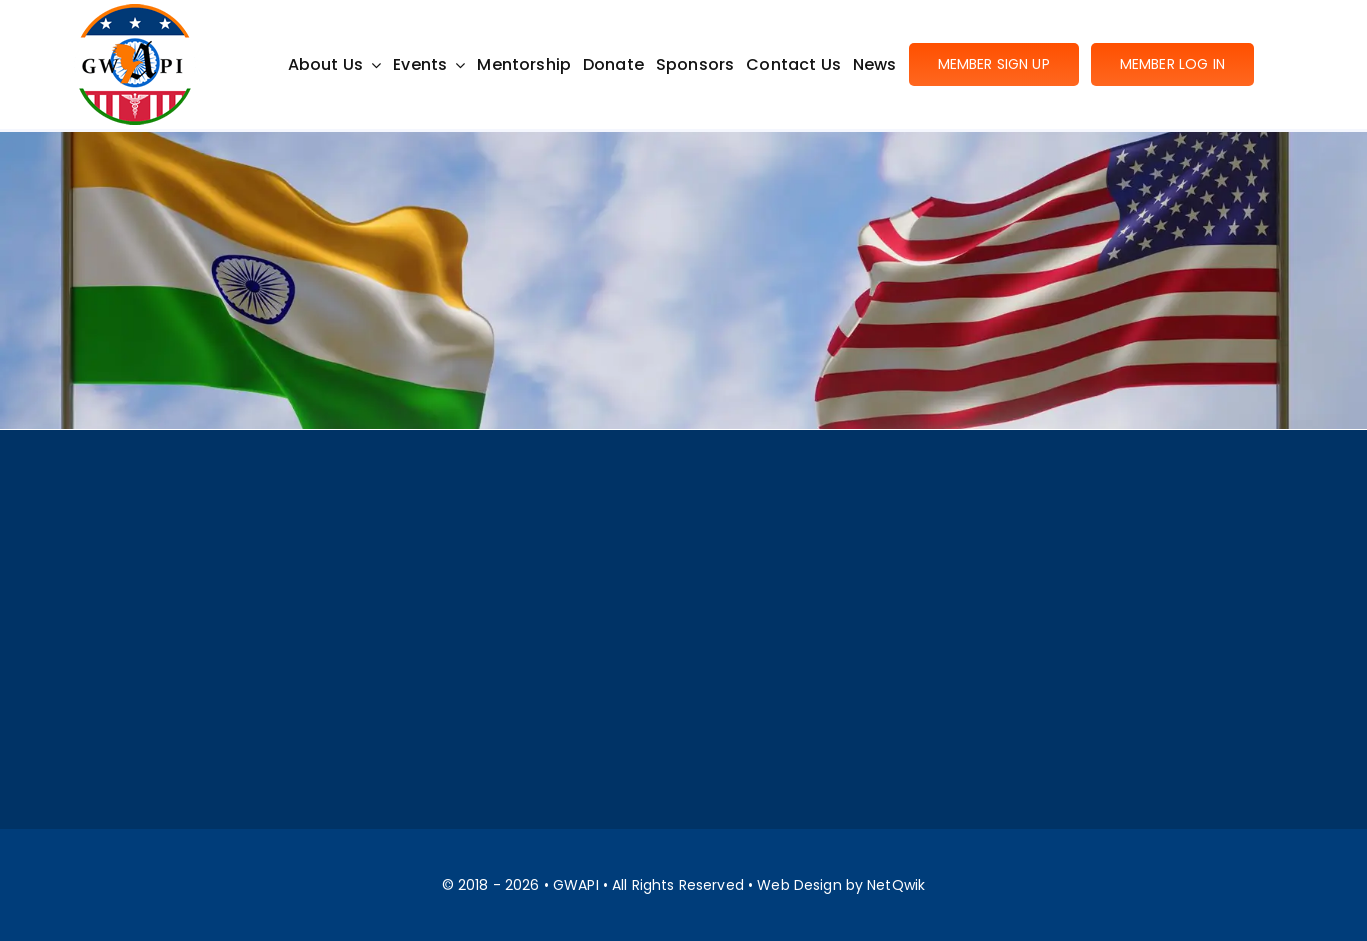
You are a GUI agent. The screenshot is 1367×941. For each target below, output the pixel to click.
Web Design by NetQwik (841, 885)
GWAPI (576, 885)
